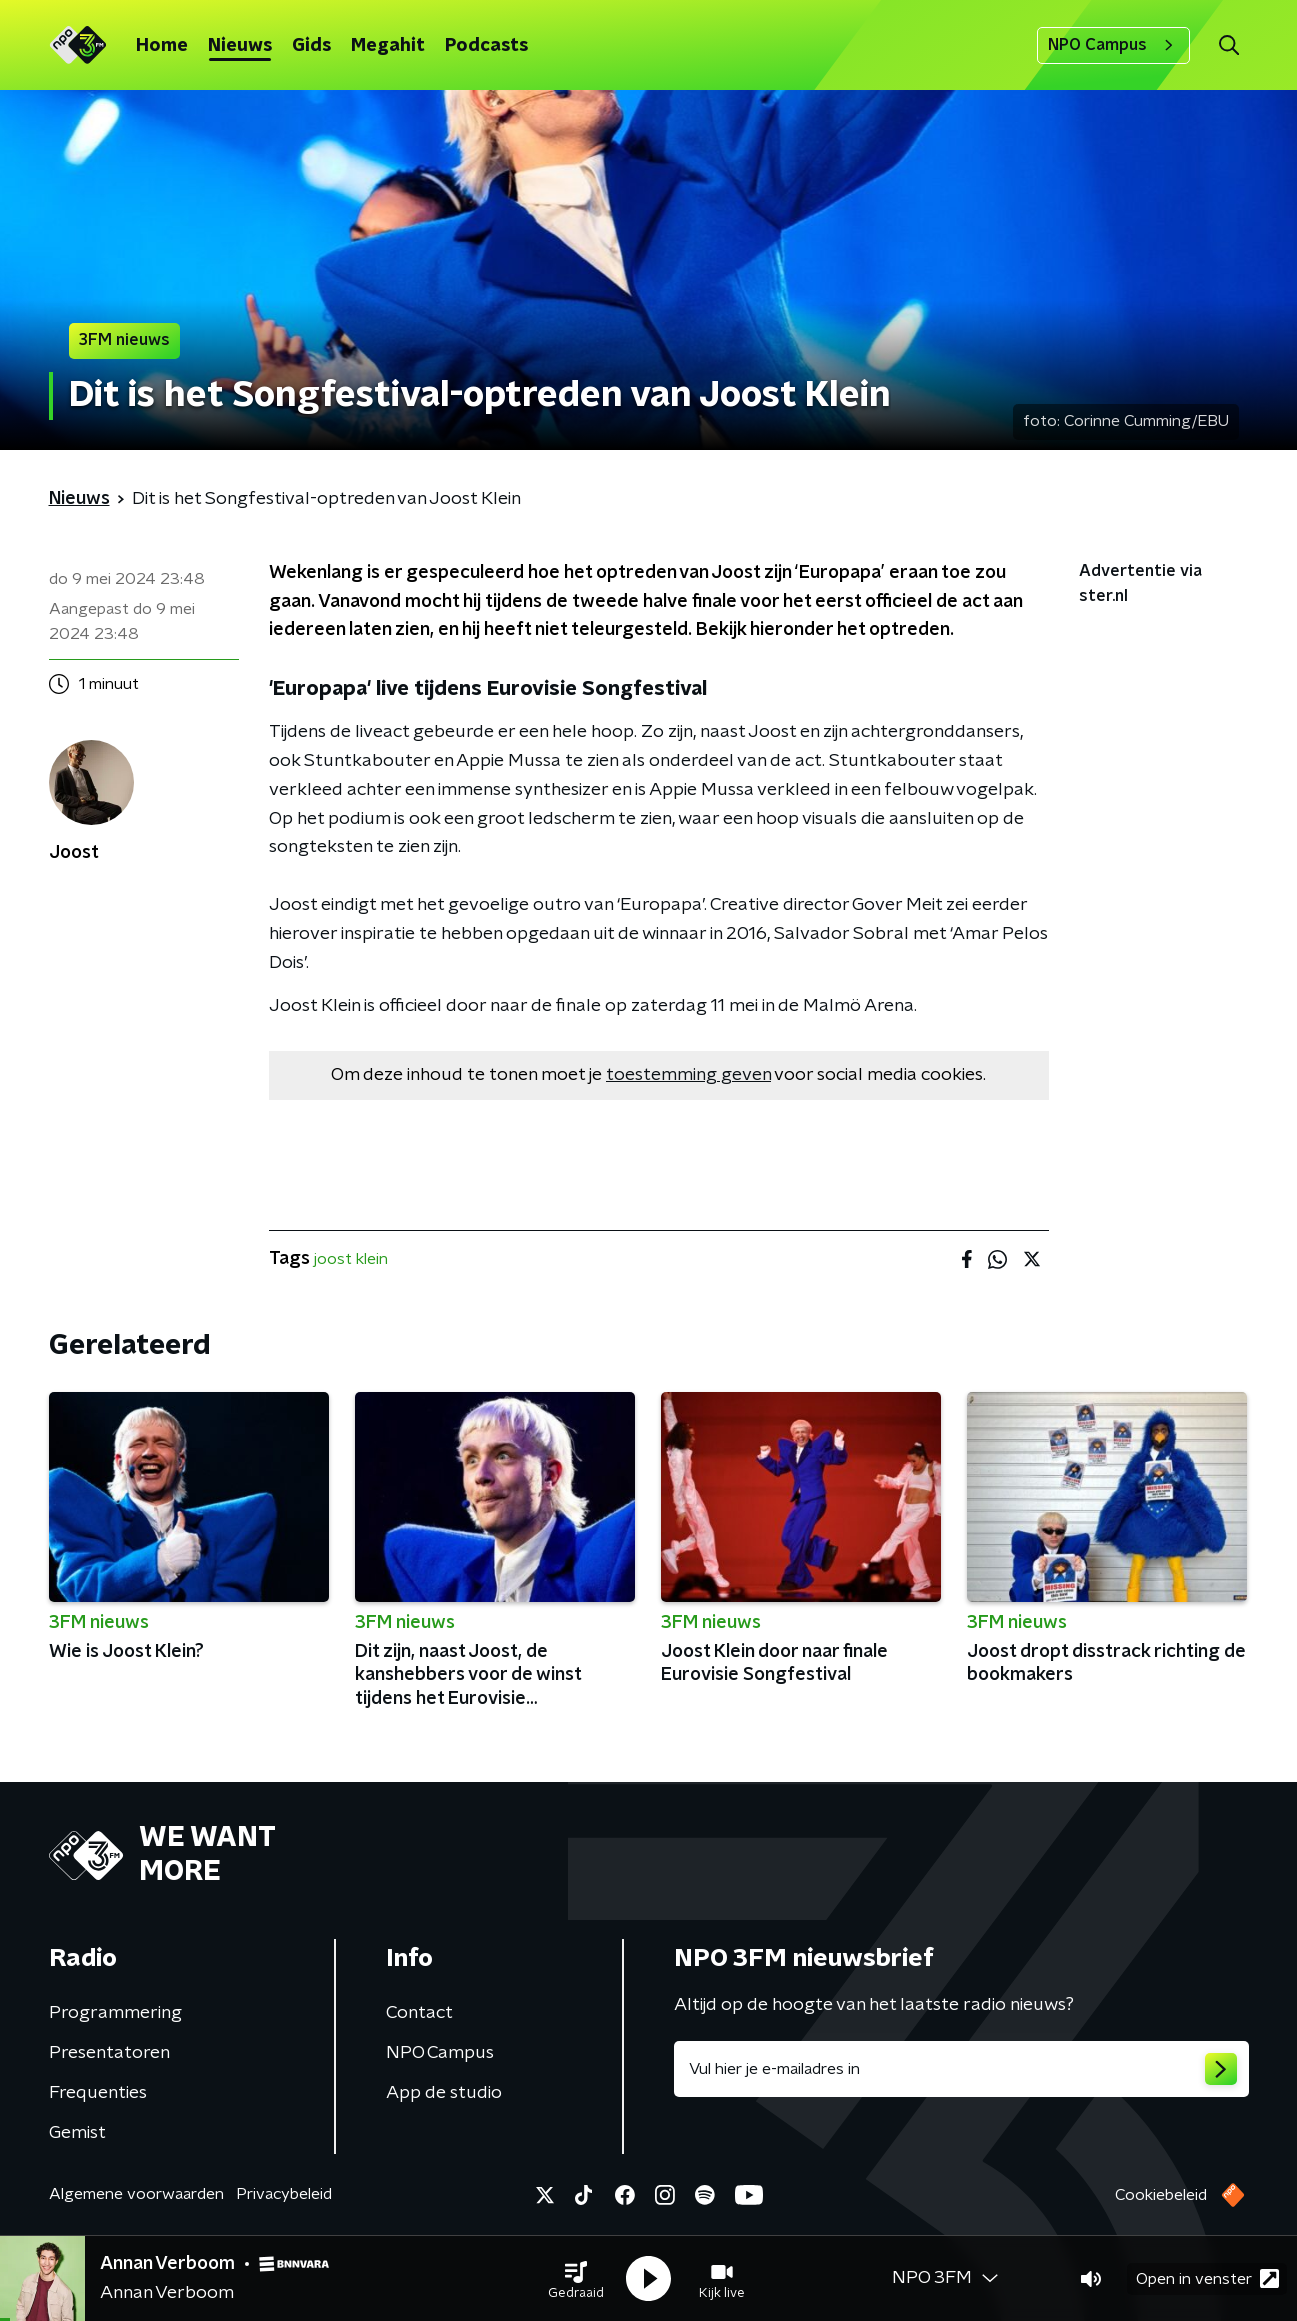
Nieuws (240, 46)
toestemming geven (688, 1075)
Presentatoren (109, 2053)
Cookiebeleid (1161, 2195)
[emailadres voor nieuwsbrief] (961, 2069)
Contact (419, 2013)
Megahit (388, 46)
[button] (576, 2279)
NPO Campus (1113, 45)
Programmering (115, 2013)
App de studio (444, 2093)
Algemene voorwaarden (136, 2194)
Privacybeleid (284, 2194)
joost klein (351, 1259)
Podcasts (486, 46)
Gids (311, 46)
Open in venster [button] (1207, 2278)
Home (162, 46)
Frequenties (98, 2093)
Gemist (77, 2133)
